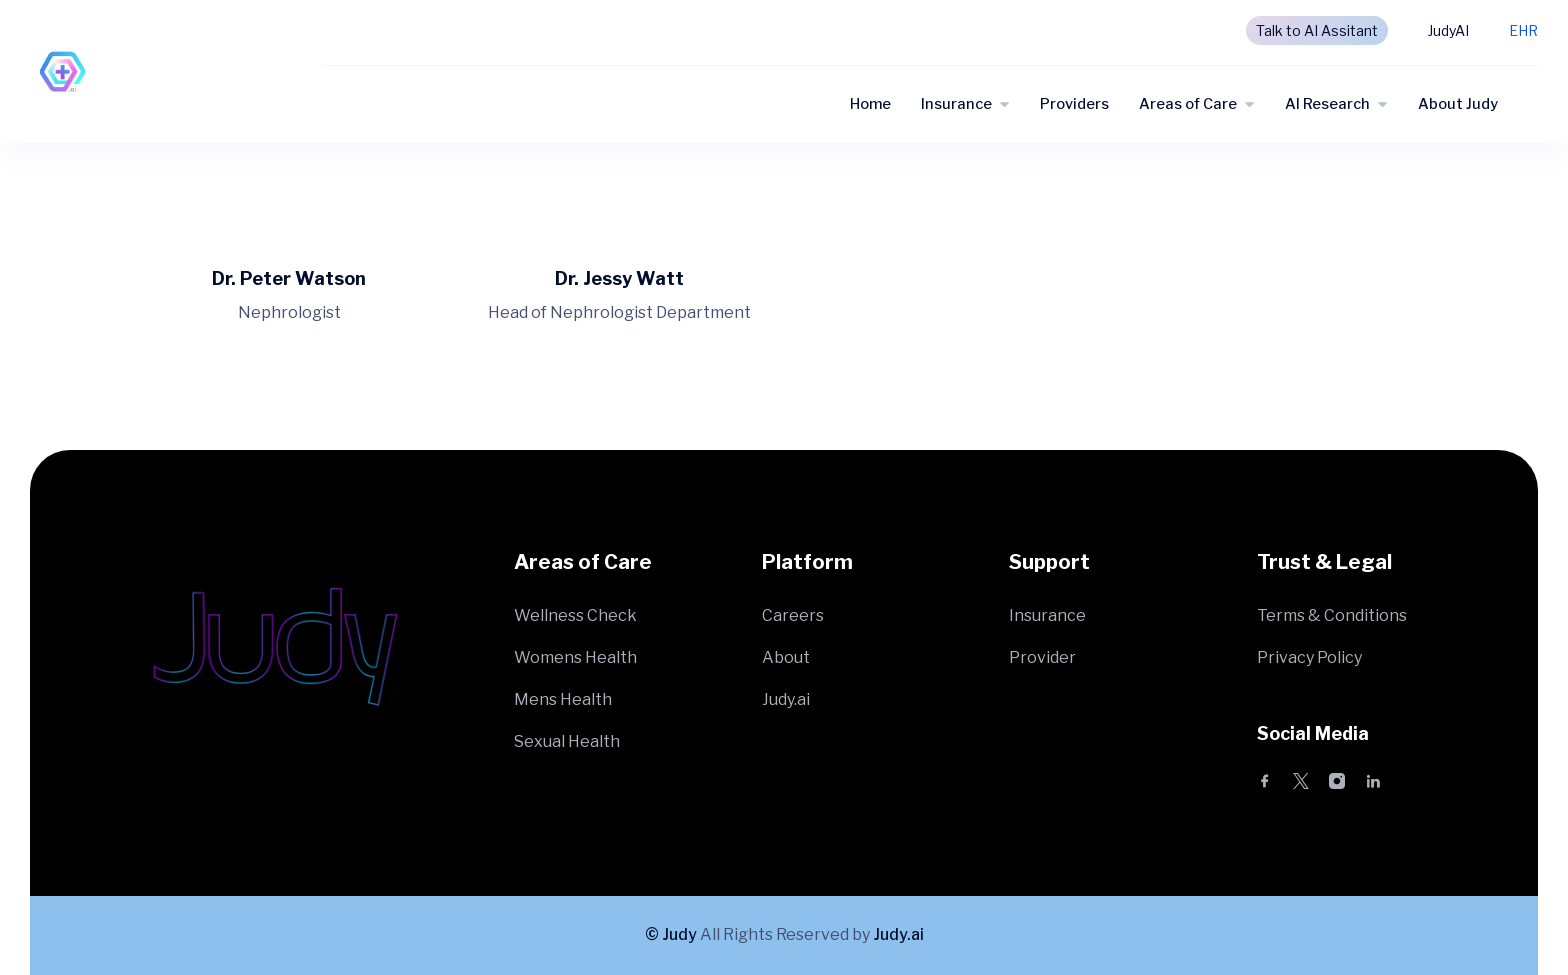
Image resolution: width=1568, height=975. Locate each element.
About (786, 657)
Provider (1042, 657)
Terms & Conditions (1332, 615)
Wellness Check (575, 615)
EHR (1523, 30)
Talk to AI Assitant (1317, 30)
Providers (1074, 104)
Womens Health (575, 657)
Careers (793, 615)
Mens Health (563, 699)
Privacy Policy (1309, 657)
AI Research (1327, 104)
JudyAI (1448, 30)
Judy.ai (786, 699)
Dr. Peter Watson (289, 278)
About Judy (1458, 104)
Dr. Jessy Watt (619, 278)
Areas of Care (1188, 104)
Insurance (956, 104)
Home (870, 104)
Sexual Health (567, 741)
